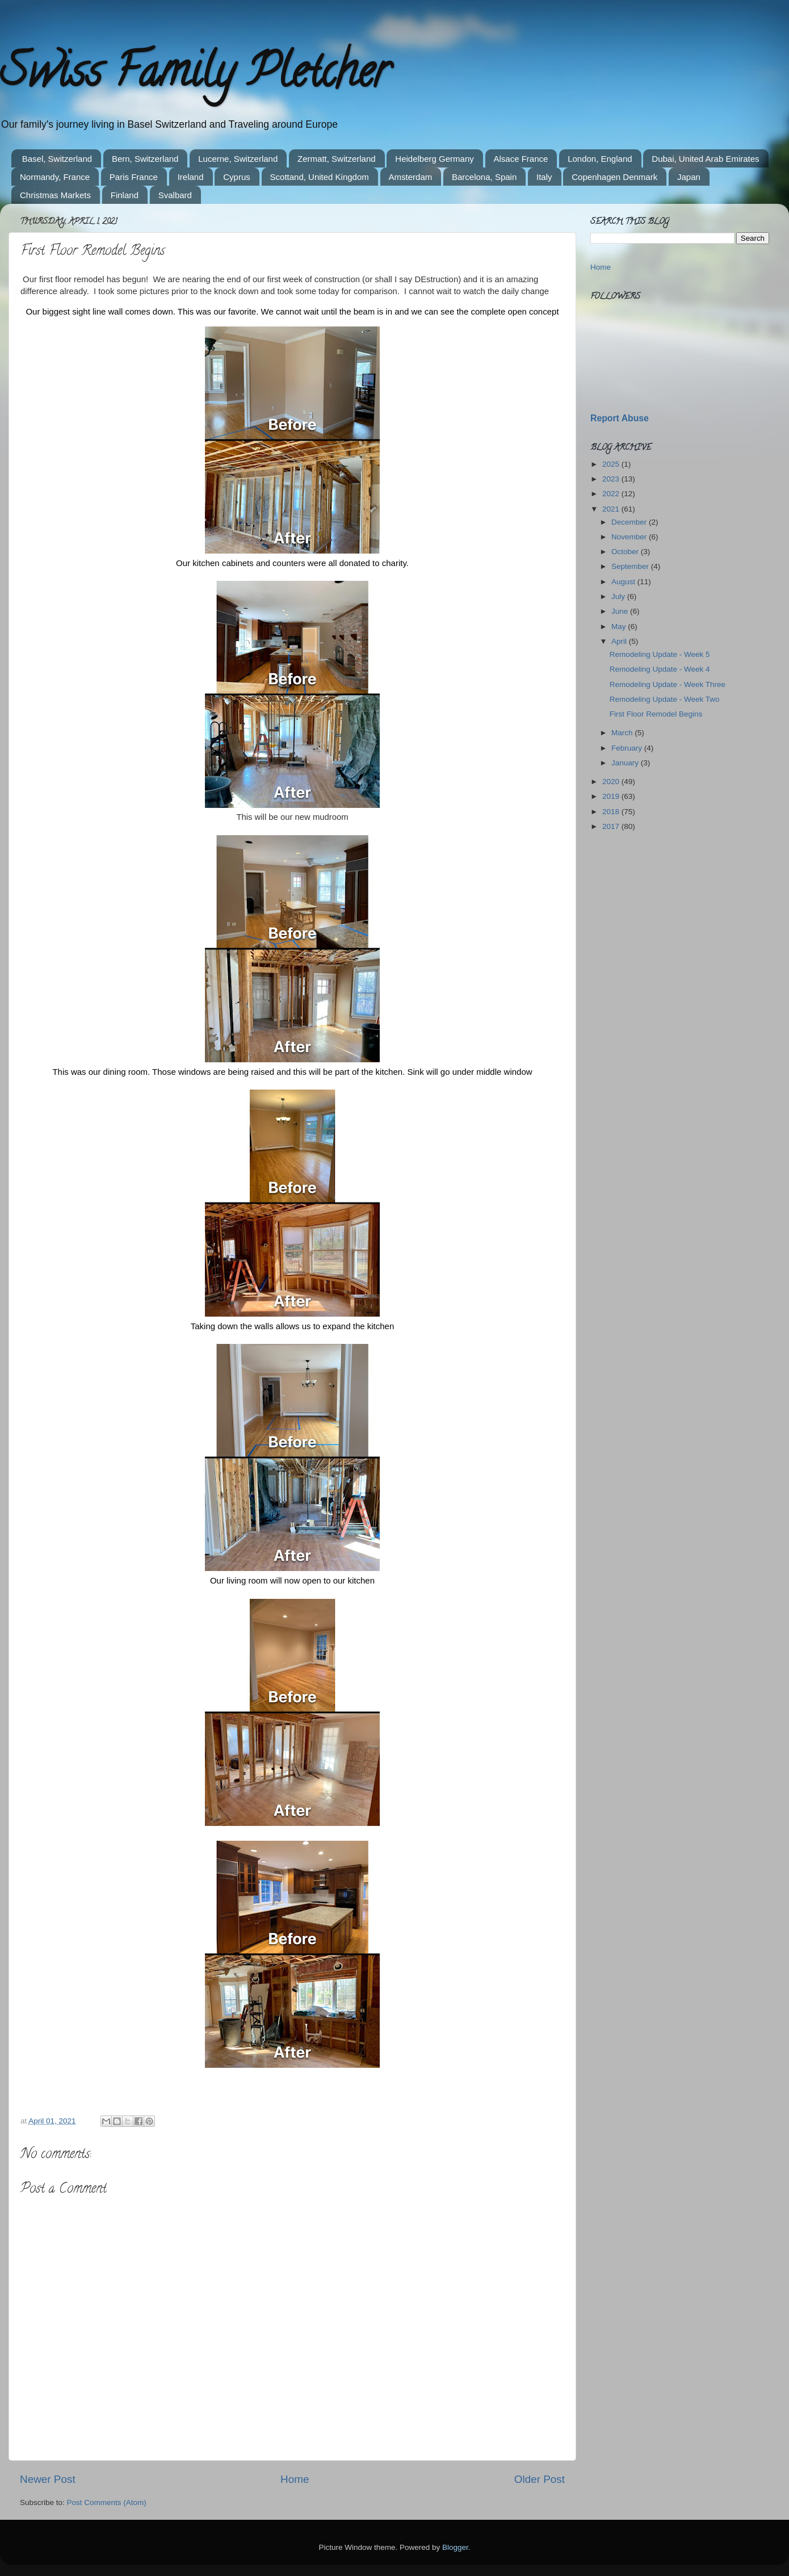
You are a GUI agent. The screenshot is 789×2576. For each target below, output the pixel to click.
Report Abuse (619, 418)
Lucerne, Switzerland (238, 159)
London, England (600, 159)
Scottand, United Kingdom (319, 177)
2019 (612, 796)
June (620, 611)
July (619, 596)
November (630, 537)
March (623, 732)
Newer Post (47, 2479)
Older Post (539, 2479)
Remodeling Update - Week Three (667, 684)
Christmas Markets (55, 195)
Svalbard (175, 195)
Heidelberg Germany (434, 159)
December (630, 522)
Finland (125, 195)
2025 (612, 464)
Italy (544, 177)
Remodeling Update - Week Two (665, 699)
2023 (612, 479)
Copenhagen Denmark (614, 177)
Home (294, 2479)
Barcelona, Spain (484, 177)
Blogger (455, 2547)
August (624, 581)
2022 (612, 493)
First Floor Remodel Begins (656, 714)
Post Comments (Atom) (106, 2502)
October (626, 551)
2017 (612, 826)
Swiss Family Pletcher (194, 76)
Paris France (134, 177)
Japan (688, 177)
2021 (612, 509)
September (631, 566)
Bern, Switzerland (145, 159)
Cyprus (236, 177)
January (626, 763)
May (619, 626)
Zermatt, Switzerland (336, 159)
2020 (612, 781)
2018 (612, 811)
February (627, 748)
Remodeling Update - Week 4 (660, 669)
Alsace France (521, 159)
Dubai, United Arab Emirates (705, 159)
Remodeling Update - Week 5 (660, 654)
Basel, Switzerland (57, 159)
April (620, 641)
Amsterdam (411, 177)
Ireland (191, 177)
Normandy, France (55, 177)
